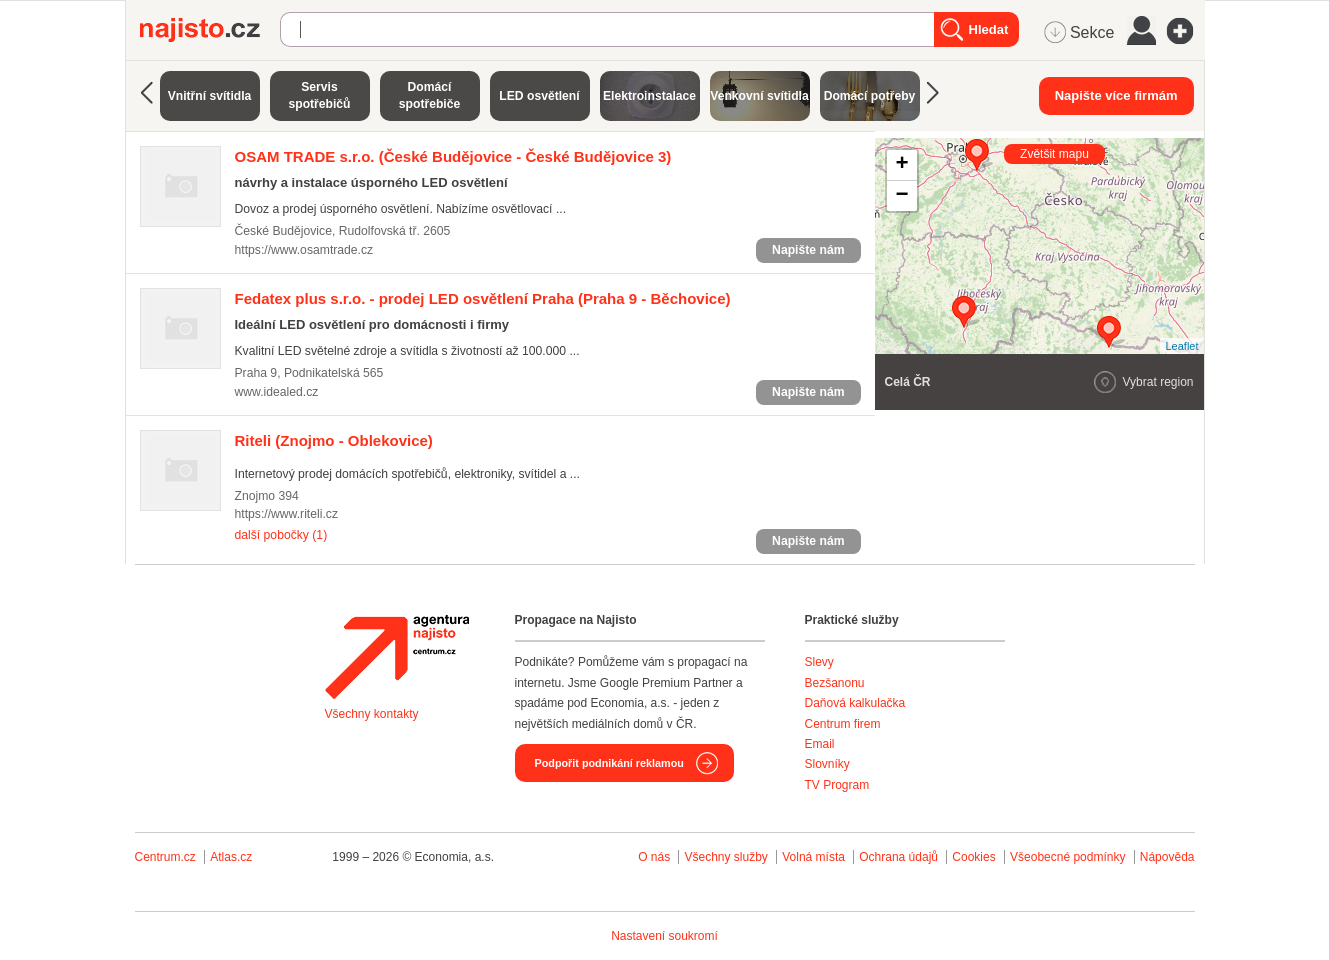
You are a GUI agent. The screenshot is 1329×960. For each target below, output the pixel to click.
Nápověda (1167, 857)
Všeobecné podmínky (1067, 857)
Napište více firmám (1116, 95)
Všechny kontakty (372, 714)
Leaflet (1181, 346)
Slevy (819, 662)
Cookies (973, 857)
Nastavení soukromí (664, 936)
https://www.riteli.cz (287, 514)
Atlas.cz (231, 857)
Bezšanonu (835, 683)
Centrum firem (843, 724)
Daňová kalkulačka (855, 703)
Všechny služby (727, 857)
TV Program (837, 785)
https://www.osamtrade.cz (304, 250)
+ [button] (901, 165)
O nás (654, 857)
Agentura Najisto (397, 657)
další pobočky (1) (281, 535)
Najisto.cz (210, 30)
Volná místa (813, 857)
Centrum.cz (165, 857)
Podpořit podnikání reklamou (609, 763)
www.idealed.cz (277, 392)
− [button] (901, 196)
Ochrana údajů (898, 857)
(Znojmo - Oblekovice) (334, 440)
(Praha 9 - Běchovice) (483, 298)
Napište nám (808, 250)
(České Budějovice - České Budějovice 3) (453, 156)
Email (820, 744)
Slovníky (827, 764)
